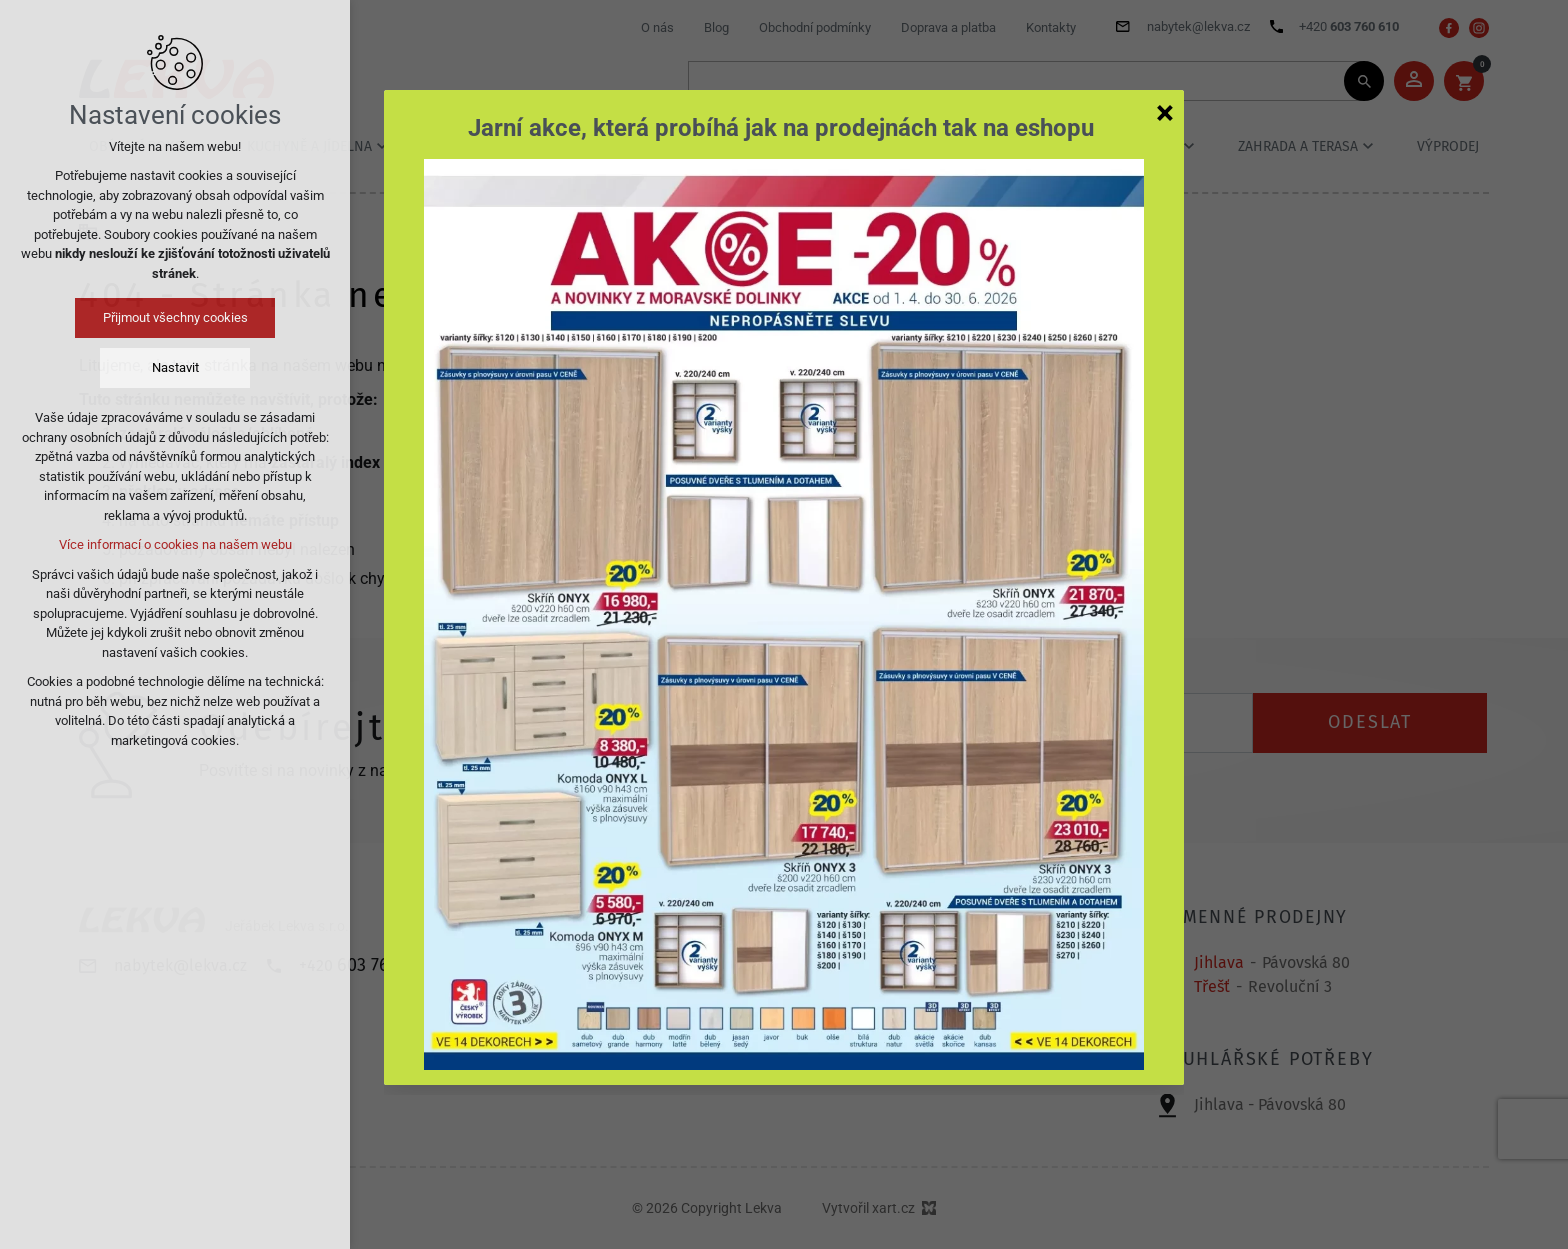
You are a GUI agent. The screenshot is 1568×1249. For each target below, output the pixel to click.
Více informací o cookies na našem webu (175, 544)
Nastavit (175, 367)
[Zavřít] (1165, 112)
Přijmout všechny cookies (175, 317)
